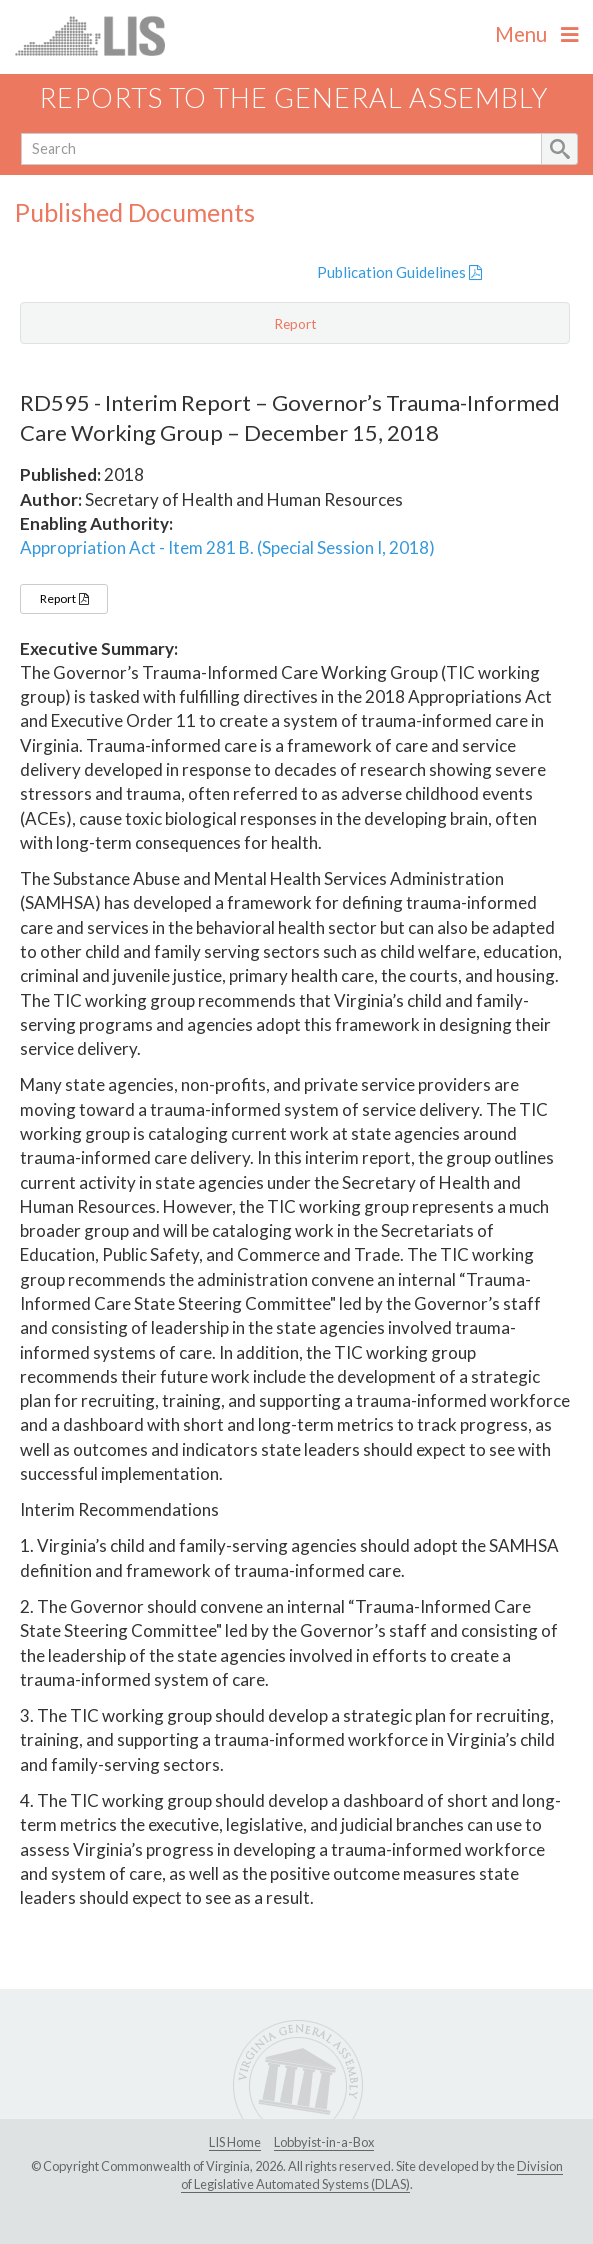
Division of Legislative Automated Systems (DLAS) (372, 2175)
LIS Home (235, 2142)
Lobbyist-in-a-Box (324, 2142)
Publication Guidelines (399, 272)
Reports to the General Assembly (294, 97)
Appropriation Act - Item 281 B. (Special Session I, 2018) (227, 547)
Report (64, 598)
